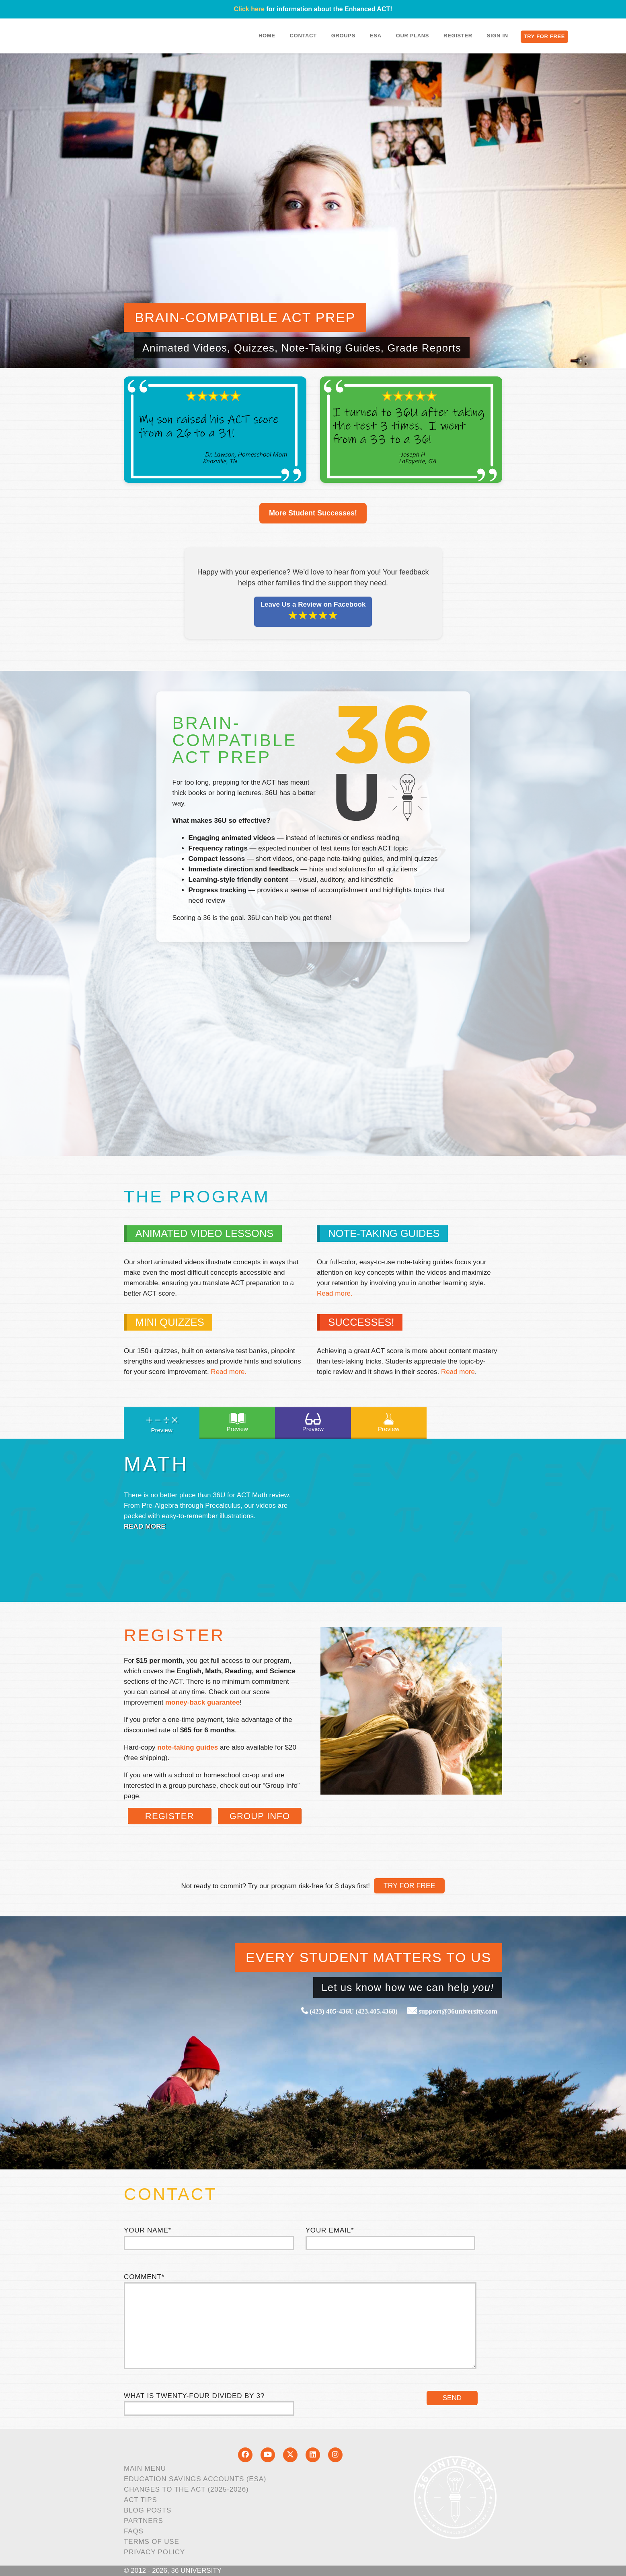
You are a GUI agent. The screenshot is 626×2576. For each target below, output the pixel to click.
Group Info (260, 1816)
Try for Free (544, 36)
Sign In (497, 36)
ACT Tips (140, 2500)
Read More (145, 1526)
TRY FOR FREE (409, 1886)
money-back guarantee (202, 1702)
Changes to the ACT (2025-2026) (186, 2489)
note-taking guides (187, 1747)
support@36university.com (458, 2010)
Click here (249, 9)
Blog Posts (147, 2510)
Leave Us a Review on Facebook (313, 611)
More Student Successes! (313, 513)
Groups (343, 36)
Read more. (335, 1293)
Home (267, 36)
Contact (303, 36)
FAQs (134, 2531)
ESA (376, 36)
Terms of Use (151, 2541)
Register (457, 36)
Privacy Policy (154, 2552)
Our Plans (412, 36)
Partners (143, 2521)
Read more (458, 1372)
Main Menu (145, 2468)
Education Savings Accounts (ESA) (195, 2479)
